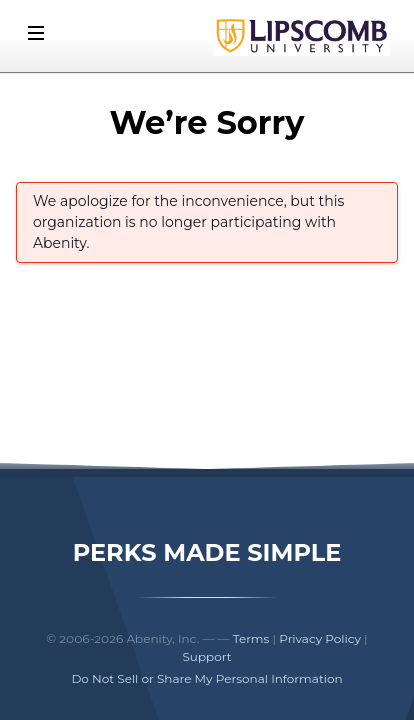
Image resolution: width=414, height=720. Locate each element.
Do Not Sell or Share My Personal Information (206, 678)
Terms (251, 638)
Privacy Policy (320, 638)
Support (206, 656)
